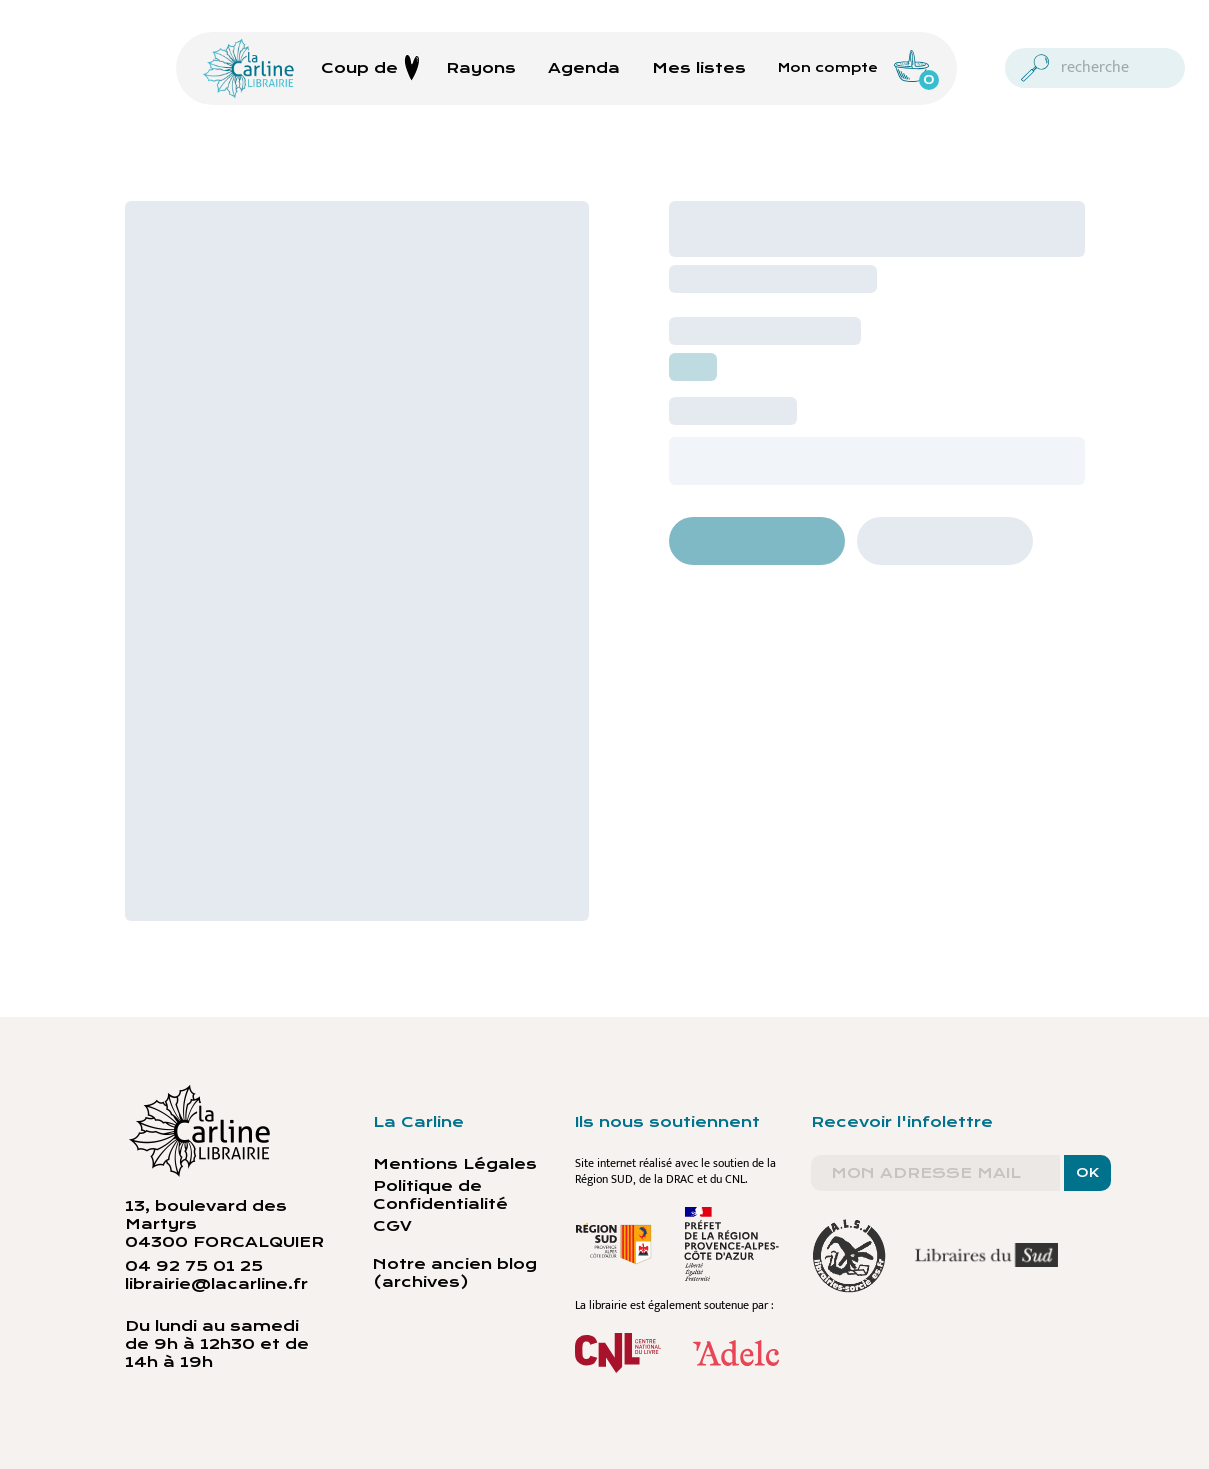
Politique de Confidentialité (440, 1195)
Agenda (584, 68)
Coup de (370, 68)
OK (1087, 1173)
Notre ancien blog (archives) (455, 1273)
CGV (392, 1226)
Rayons (481, 68)
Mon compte (828, 68)
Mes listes (699, 68)
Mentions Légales (455, 1164)
